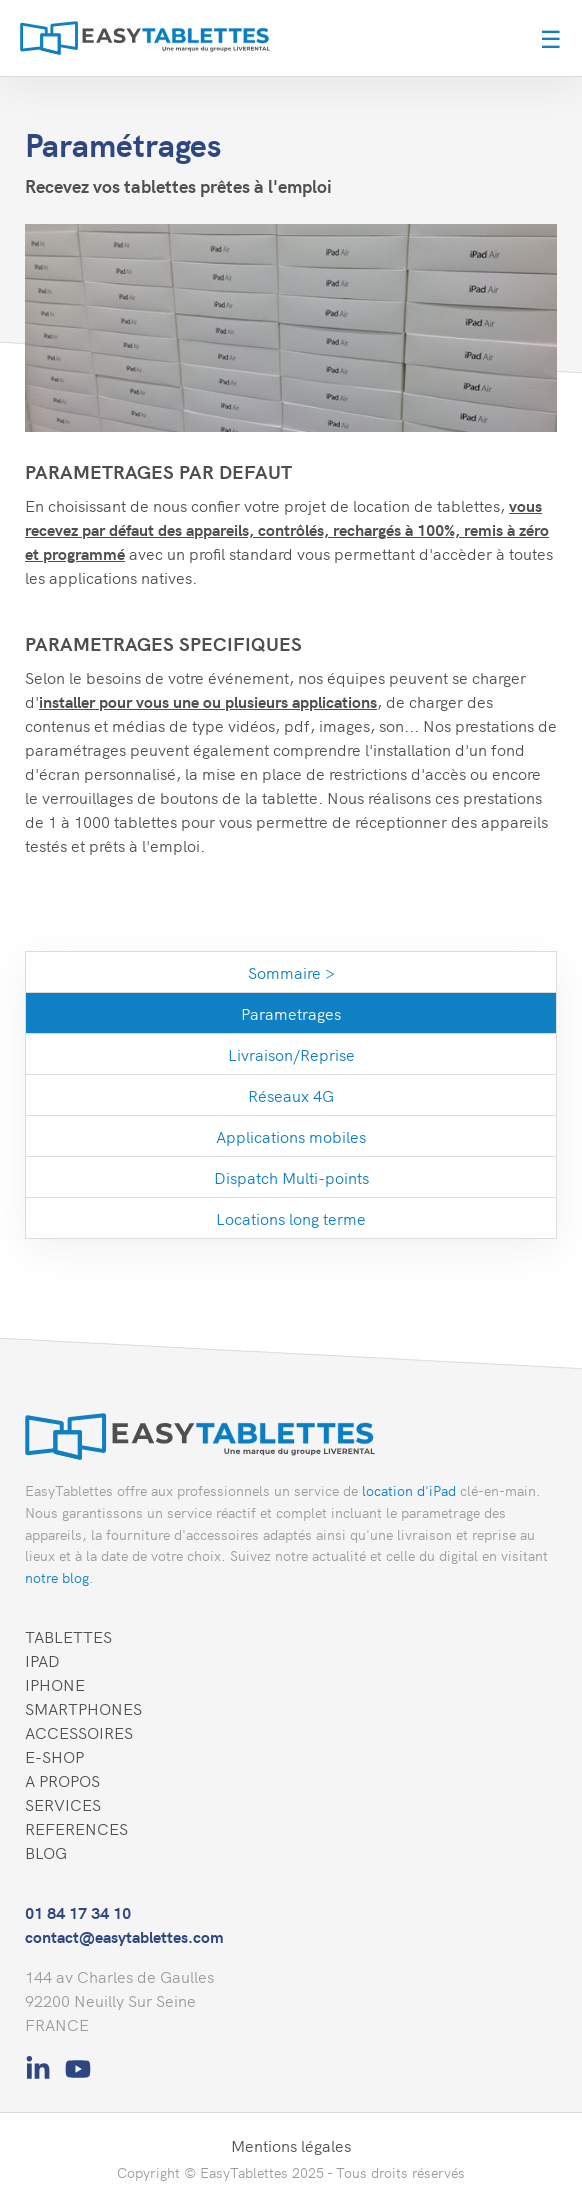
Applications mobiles (291, 1136)
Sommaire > (291, 972)
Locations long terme (291, 1218)
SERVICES (63, 1804)
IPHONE (55, 1684)
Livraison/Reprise (291, 1054)
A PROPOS (62, 1780)
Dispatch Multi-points (291, 1177)
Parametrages (291, 1013)
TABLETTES (68, 1636)
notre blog (57, 1577)
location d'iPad (409, 1490)
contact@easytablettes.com (124, 1936)
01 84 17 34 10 (78, 1912)
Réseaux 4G (291, 1095)
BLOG (46, 1852)
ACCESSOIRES (79, 1732)
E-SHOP (54, 1756)
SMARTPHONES (83, 1708)
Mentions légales (291, 2145)
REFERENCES (76, 1828)
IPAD (42, 1660)
